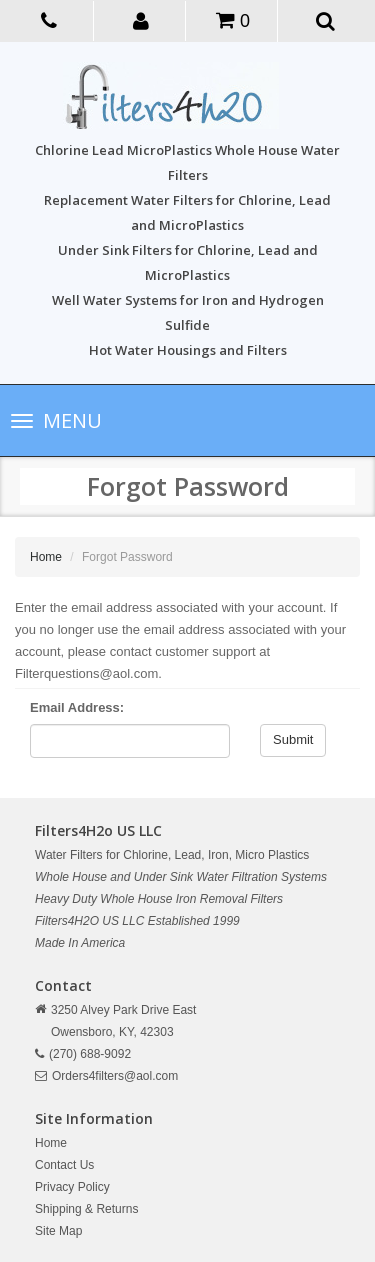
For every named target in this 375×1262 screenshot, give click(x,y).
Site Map (58, 1231)
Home (46, 557)
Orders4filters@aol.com (115, 1076)
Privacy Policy (72, 1187)
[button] (141, 20)
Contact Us (64, 1165)
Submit (293, 739)
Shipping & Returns (86, 1209)
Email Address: (77, 707)
